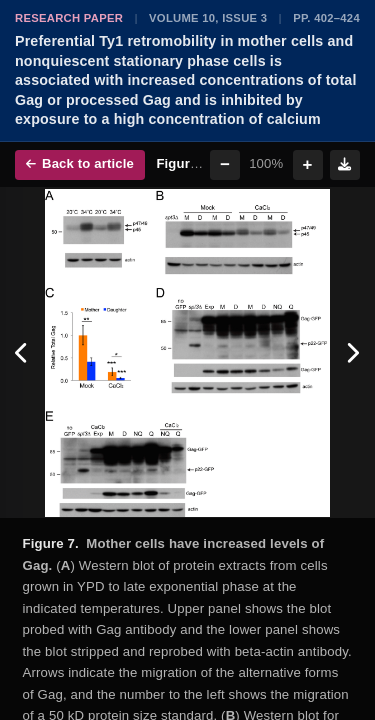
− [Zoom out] (225, 164)
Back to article (80, 163)
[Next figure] (352, 352)
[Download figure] (345, 165)
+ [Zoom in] (308, 164)
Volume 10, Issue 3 (208, 18)
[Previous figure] (22, 352)
